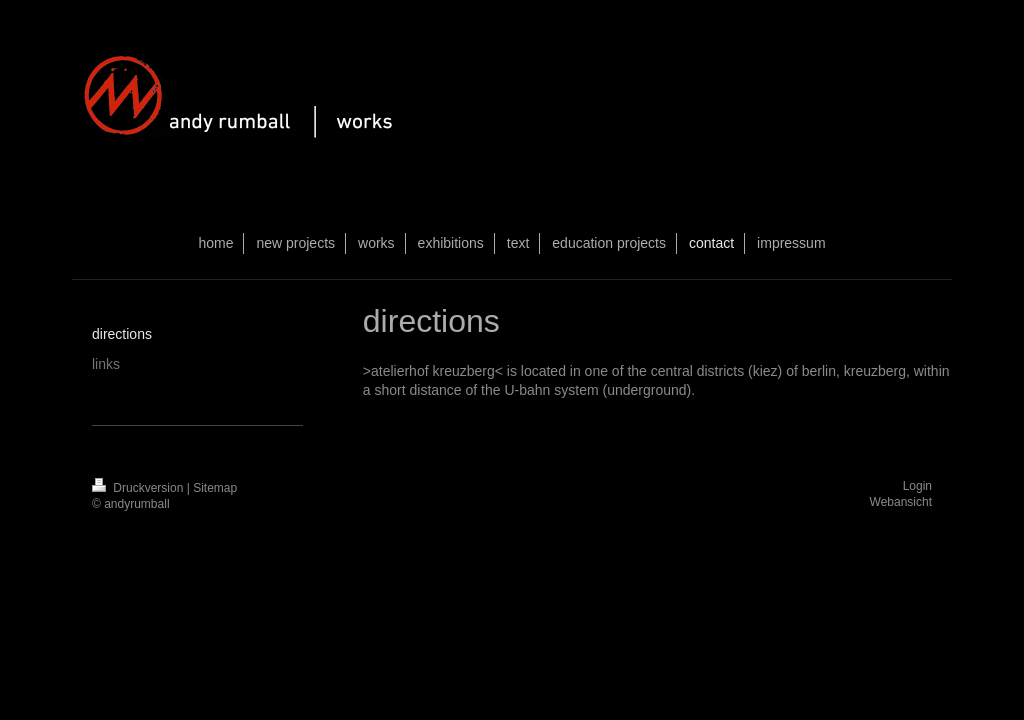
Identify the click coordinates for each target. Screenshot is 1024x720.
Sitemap (215, 488)
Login (917, 486)
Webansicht (901, 502)
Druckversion (139, 488)
